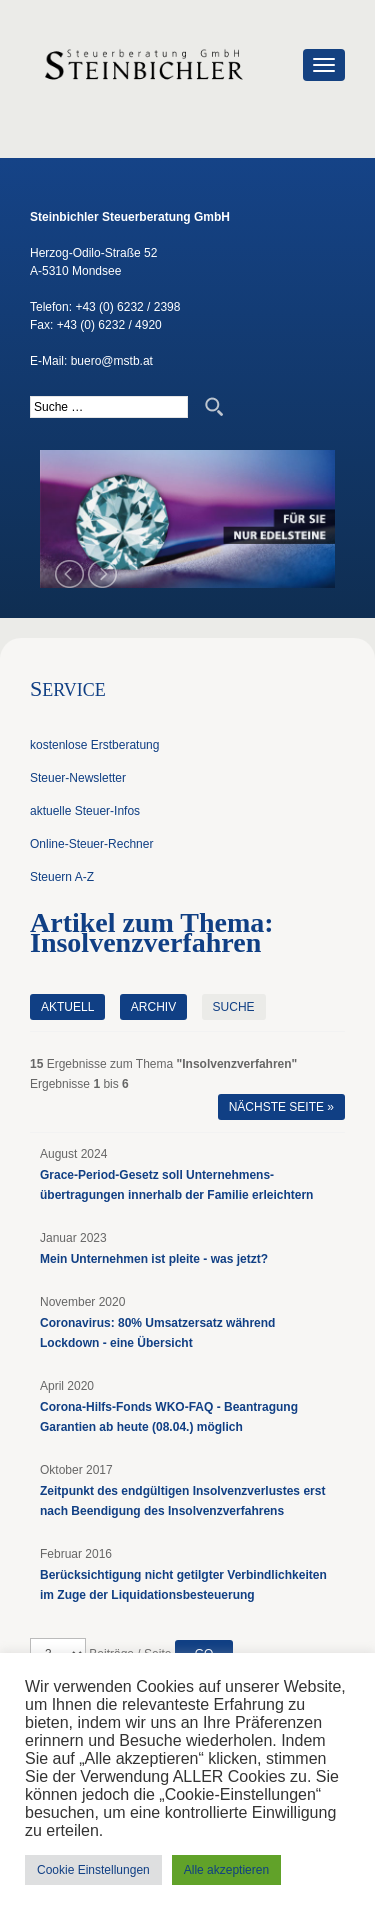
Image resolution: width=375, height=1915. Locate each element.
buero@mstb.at (112, 361)
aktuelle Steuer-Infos (85, 811)
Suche (234, 1007)
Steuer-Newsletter (78, 778)
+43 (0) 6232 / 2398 (127, 307)
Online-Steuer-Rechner (91, 844)
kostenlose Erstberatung (94, 745)
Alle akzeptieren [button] (226, 1870)
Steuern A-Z (62, 877)
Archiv (153, 1007)
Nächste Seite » (281, 1107)
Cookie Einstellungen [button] (93, 1870)
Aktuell (67, 1007)
